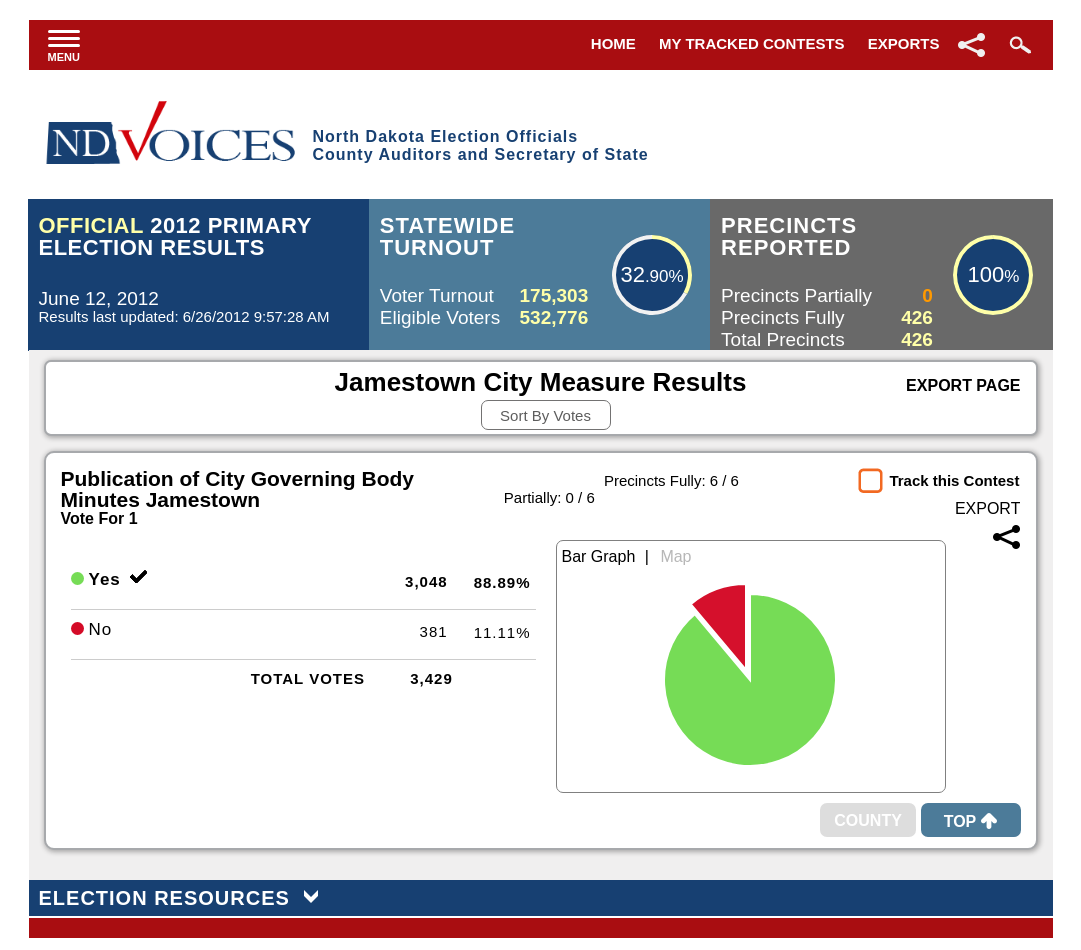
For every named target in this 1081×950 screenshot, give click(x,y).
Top (971, 821)
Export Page (963, 385)
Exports (904, 43)
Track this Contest (954, 480)
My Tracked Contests (752, 43)
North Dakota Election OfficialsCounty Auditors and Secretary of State (480, 145)
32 (632, 274)
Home (613, 43)
